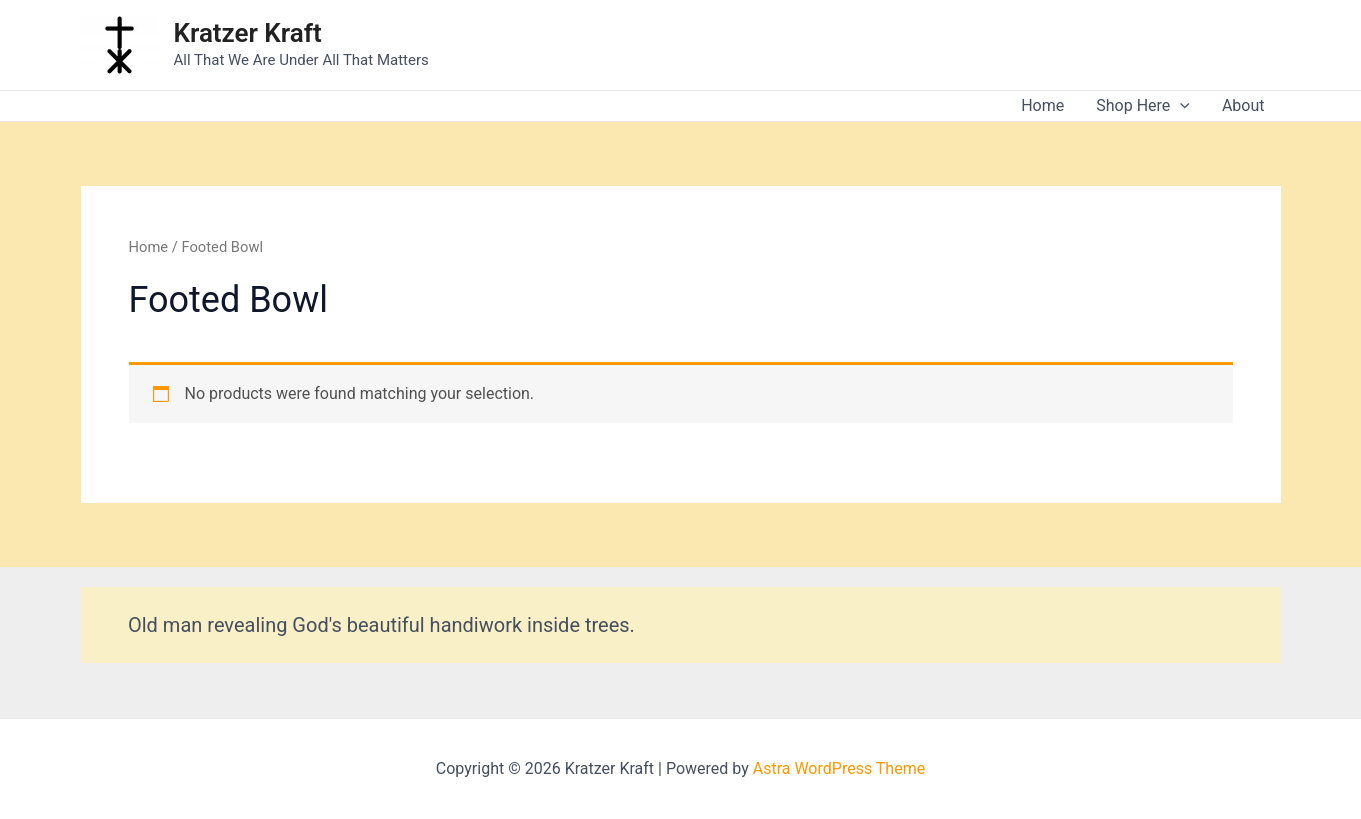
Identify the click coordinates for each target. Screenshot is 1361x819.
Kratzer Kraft (248, 33)
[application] (1180, 106)
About (1243, 105)
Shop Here (1143, 106)
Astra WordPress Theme (839, 768)
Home (1042, 105)
